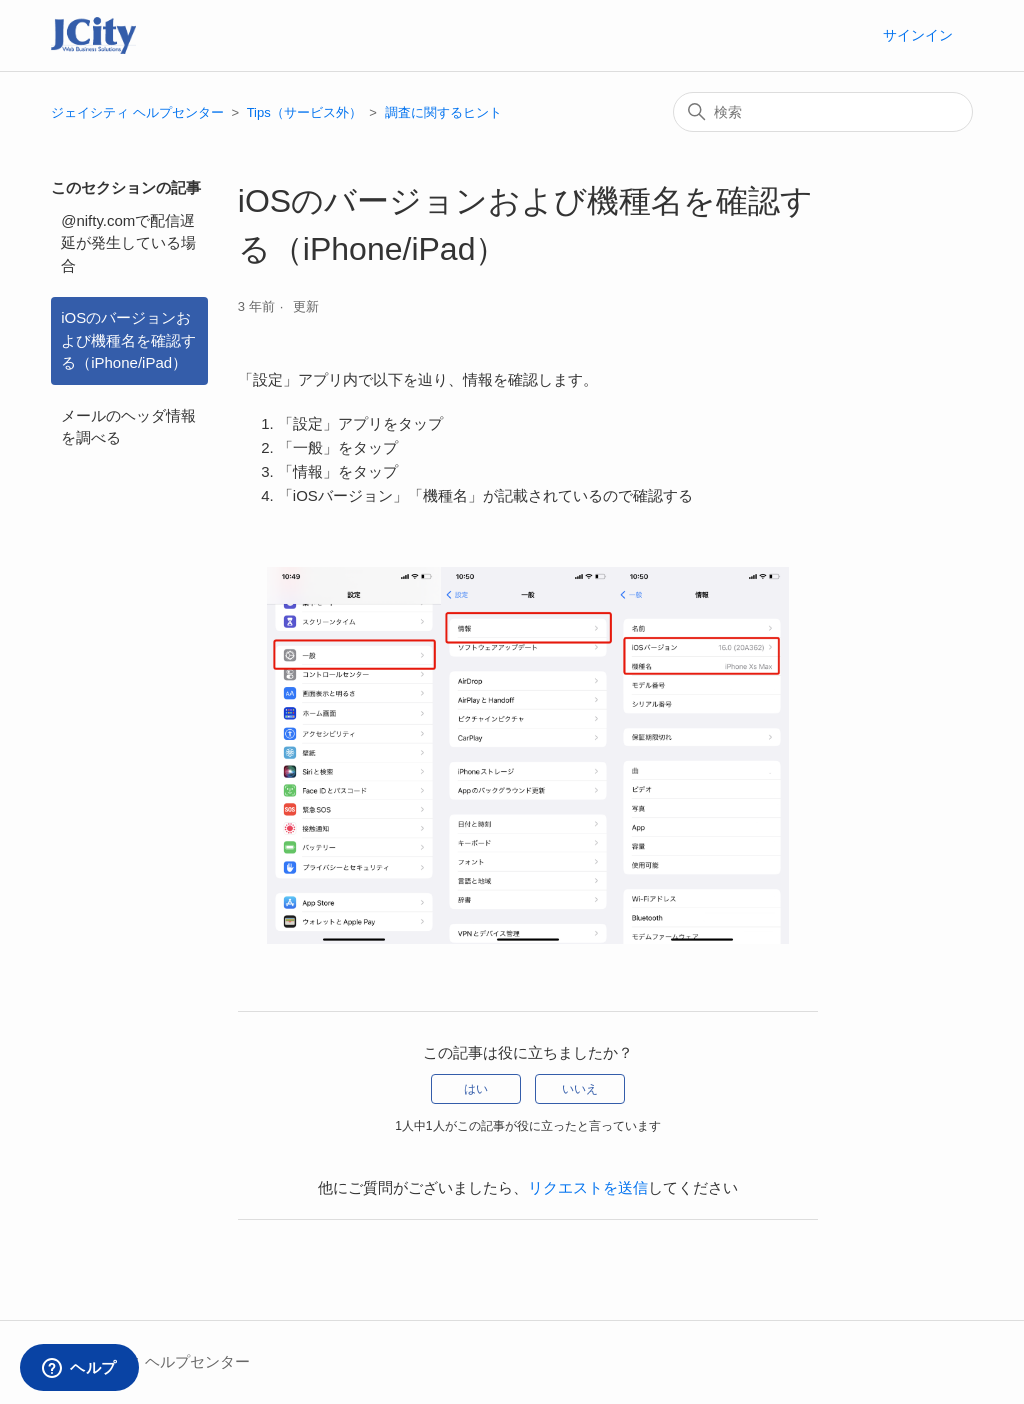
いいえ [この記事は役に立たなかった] (580, 1089)
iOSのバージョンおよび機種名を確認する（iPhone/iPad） (128, 340)
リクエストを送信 (588, 1187)
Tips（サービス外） (304, 112)
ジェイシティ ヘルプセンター (137, 112)
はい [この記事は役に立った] (476, 1089)
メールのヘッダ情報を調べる (128, 427)
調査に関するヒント (443, 112)
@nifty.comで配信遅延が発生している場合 (128, 243)
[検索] (823, 112)
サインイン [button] (918, 35)
